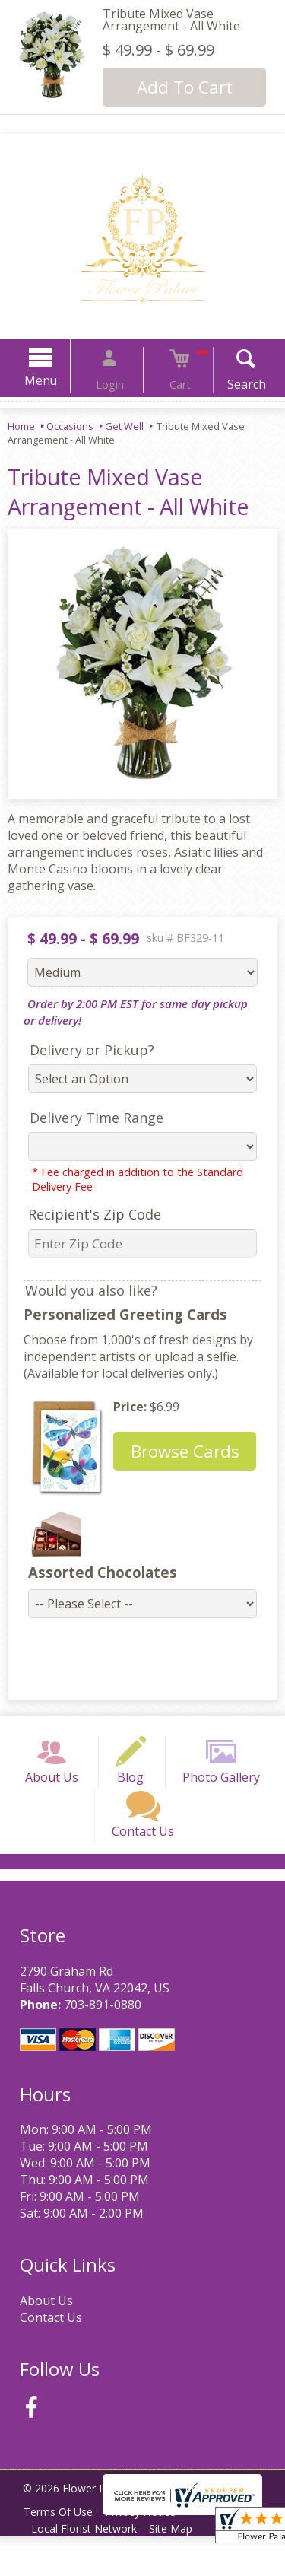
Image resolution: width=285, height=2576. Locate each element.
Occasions (69, 426)
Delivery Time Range (87, 1117)
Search (227, 384)
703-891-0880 (98, 2043)
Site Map (179, 2568)
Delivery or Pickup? (83, 1050)
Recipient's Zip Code (85, 1214)
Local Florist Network (87, 2568)
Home (21, 426)
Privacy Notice (149, 2551)
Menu (59, 380)
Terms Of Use (61, 2551)
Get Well (124, 426)
